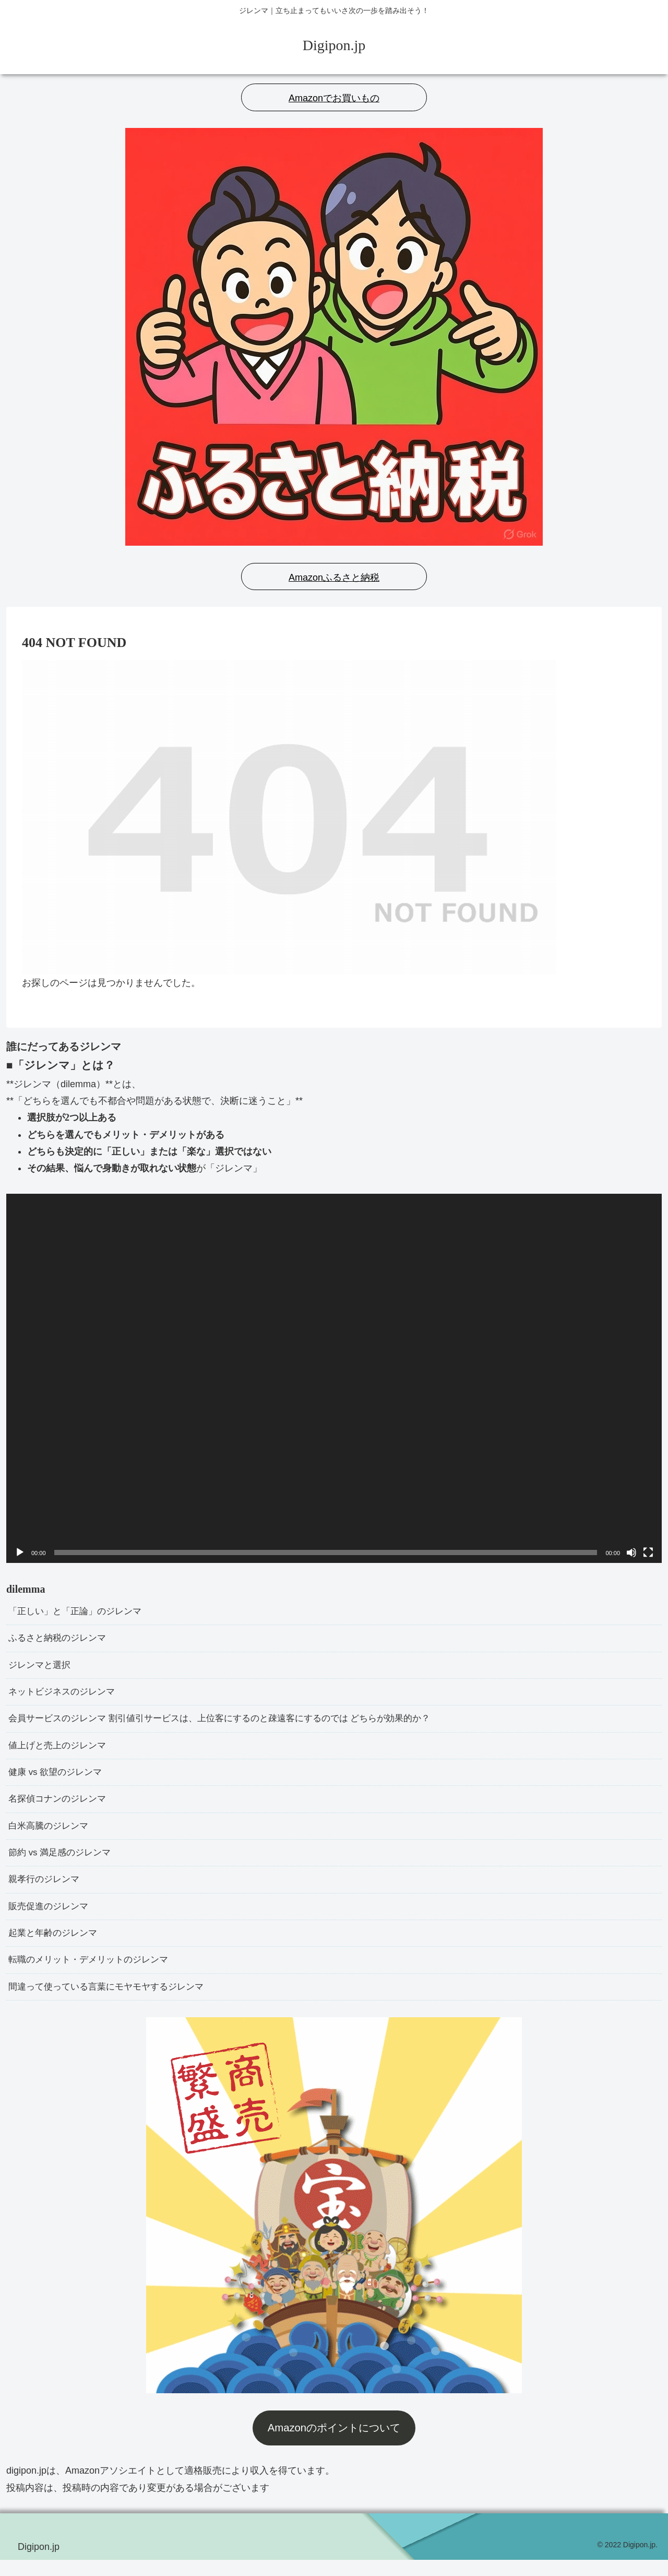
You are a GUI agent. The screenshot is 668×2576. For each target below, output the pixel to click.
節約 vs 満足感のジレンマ (62, 1863)
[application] (334, 1378)
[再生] (20, 1552)
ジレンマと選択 (41, 1668)
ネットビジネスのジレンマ (64, 1695)
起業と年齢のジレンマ (55, 1947)
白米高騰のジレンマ (50, 1835)
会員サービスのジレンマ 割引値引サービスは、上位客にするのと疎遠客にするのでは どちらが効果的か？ (231, 1724)
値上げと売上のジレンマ (60, 1751)
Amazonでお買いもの (334, 98)
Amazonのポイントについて (334, 2444)
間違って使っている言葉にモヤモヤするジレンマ (111, 2002)
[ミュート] (631, 1552)
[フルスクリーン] (648, 1552)
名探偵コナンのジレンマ (60, 1807)
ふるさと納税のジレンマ (60, 1640)
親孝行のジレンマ (46, 1891)
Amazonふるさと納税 (334, 577)
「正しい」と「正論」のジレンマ (78, 1612)
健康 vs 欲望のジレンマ (58, 1779)
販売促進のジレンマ (50, 1918)
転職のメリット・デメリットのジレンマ (92, 1974)
